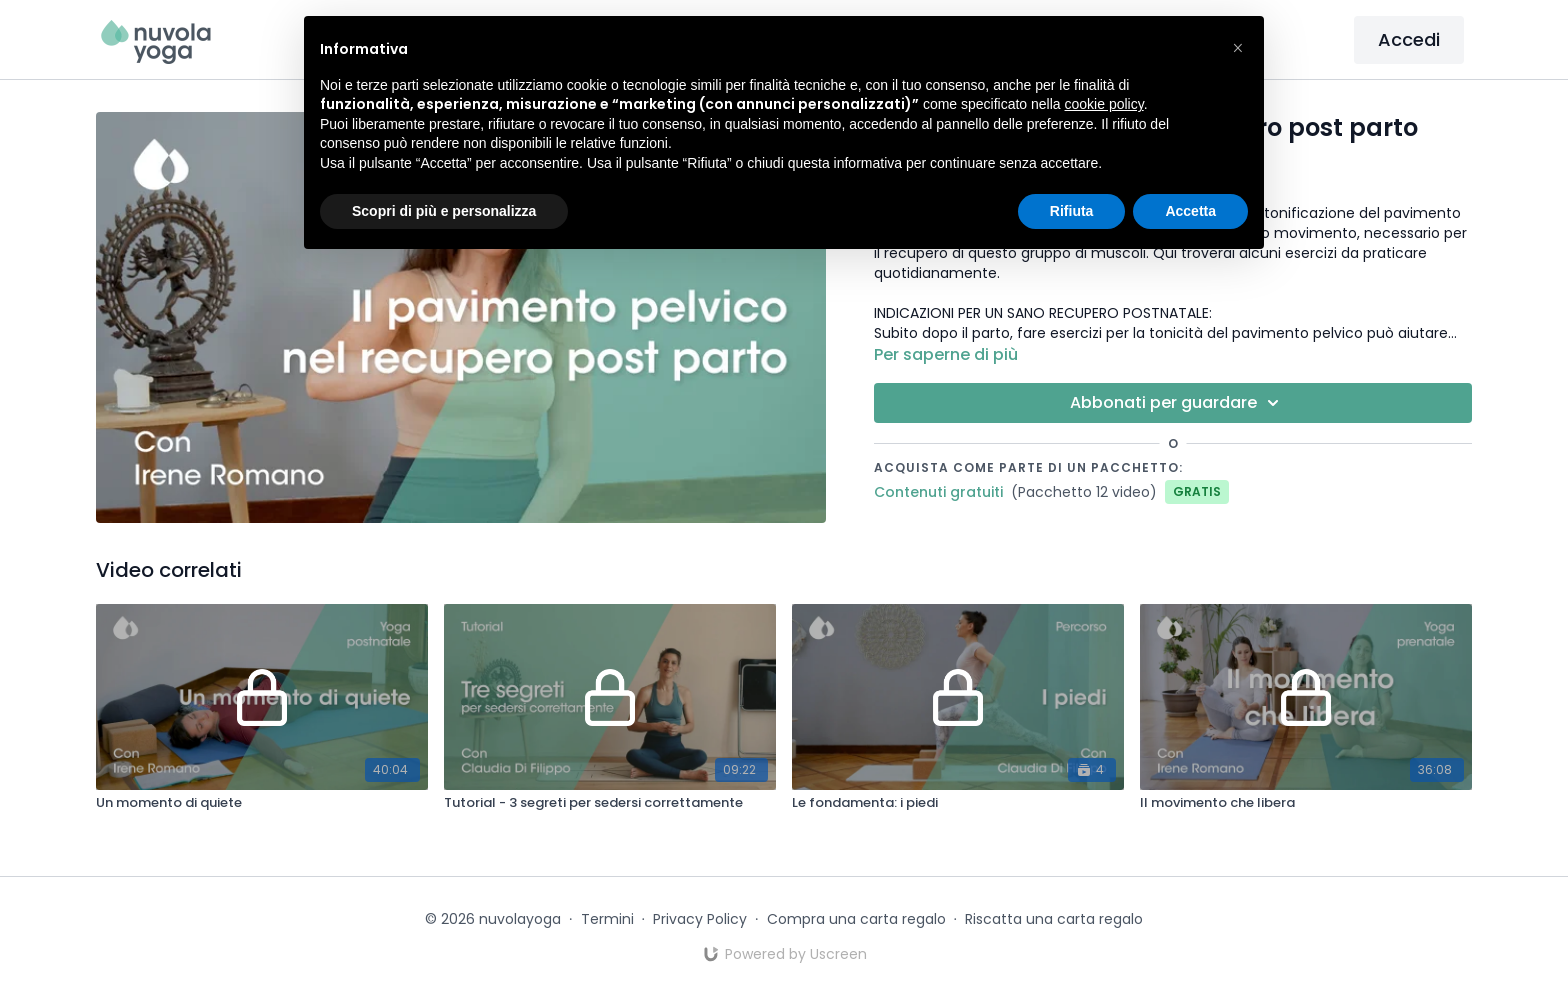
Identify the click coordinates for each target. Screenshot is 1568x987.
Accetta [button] (1190, 211)
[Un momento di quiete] (262, 803)
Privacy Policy (700, 919)
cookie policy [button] (1104, 104)
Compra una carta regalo (856, 919)
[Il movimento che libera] (1306, 803)
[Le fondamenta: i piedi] (958, 803)
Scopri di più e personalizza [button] (444, 211)
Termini (607, 919)
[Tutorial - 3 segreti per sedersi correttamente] (610, 803)
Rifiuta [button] (1072, 211)
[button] (1238, 48)
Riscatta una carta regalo (1054, 919)
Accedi (1409, 39)
